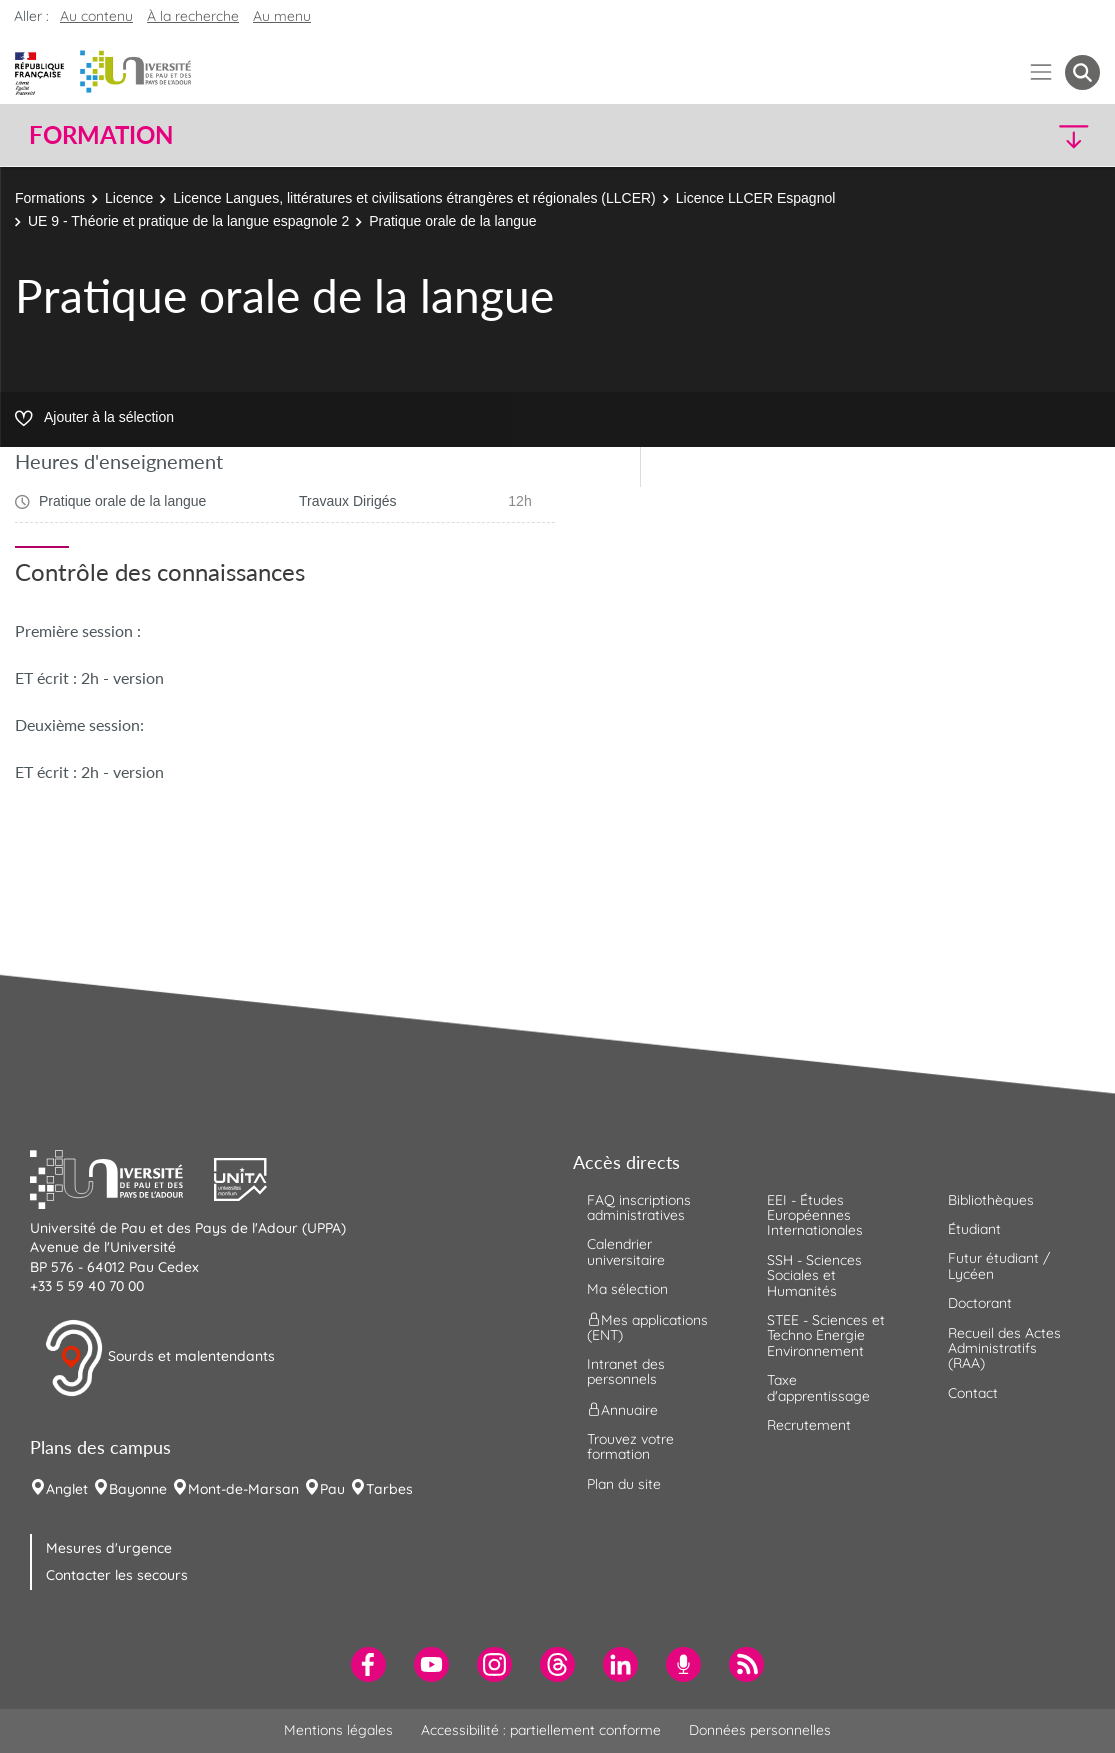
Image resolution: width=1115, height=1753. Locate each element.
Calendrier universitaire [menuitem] (626, 1251)
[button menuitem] (1082, 72)
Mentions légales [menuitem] (338, 1730)
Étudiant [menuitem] (974, 1229)
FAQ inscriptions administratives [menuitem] (639, 1207)
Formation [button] (101, 135)
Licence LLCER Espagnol (756, 198)
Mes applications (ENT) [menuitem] (647, 1326)
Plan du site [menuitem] (624, 1484)
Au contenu (96, 16)
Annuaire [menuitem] (622, 1409)
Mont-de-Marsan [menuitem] (243, 1489)
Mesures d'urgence (109, 1548)
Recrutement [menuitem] (809, 1425)
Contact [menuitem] (973, 1393)
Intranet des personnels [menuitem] (626, 1371)
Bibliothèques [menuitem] (991, 1200)
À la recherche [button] (193, 16)
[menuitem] (368, 1664)
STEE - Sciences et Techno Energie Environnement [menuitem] (826, 1335)
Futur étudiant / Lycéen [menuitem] (999, 1265)
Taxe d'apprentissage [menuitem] (818, 1387)
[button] (969, 135)
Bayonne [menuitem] (138, 1489)
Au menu (282, 16)
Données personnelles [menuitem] (760, 1730)
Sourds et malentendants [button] (159, 1358)
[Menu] (1041, 72)
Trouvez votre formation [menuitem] (630, 1446)
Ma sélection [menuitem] (627, 1289)
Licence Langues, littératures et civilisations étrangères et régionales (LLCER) (414, 198)
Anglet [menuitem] (67, 1489)
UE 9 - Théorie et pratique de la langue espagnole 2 (188, 221)
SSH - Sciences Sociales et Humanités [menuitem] (814, 1275)
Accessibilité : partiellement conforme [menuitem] (541, 1730)
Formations (50, 198)
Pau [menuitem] (332, 1489)
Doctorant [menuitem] (980, 1303)
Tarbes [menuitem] (389, 1489)
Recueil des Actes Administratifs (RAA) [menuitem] (1004, 1348)
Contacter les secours (117, 1575)
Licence (129, 198)
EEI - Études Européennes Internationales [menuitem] (815, 1215)
